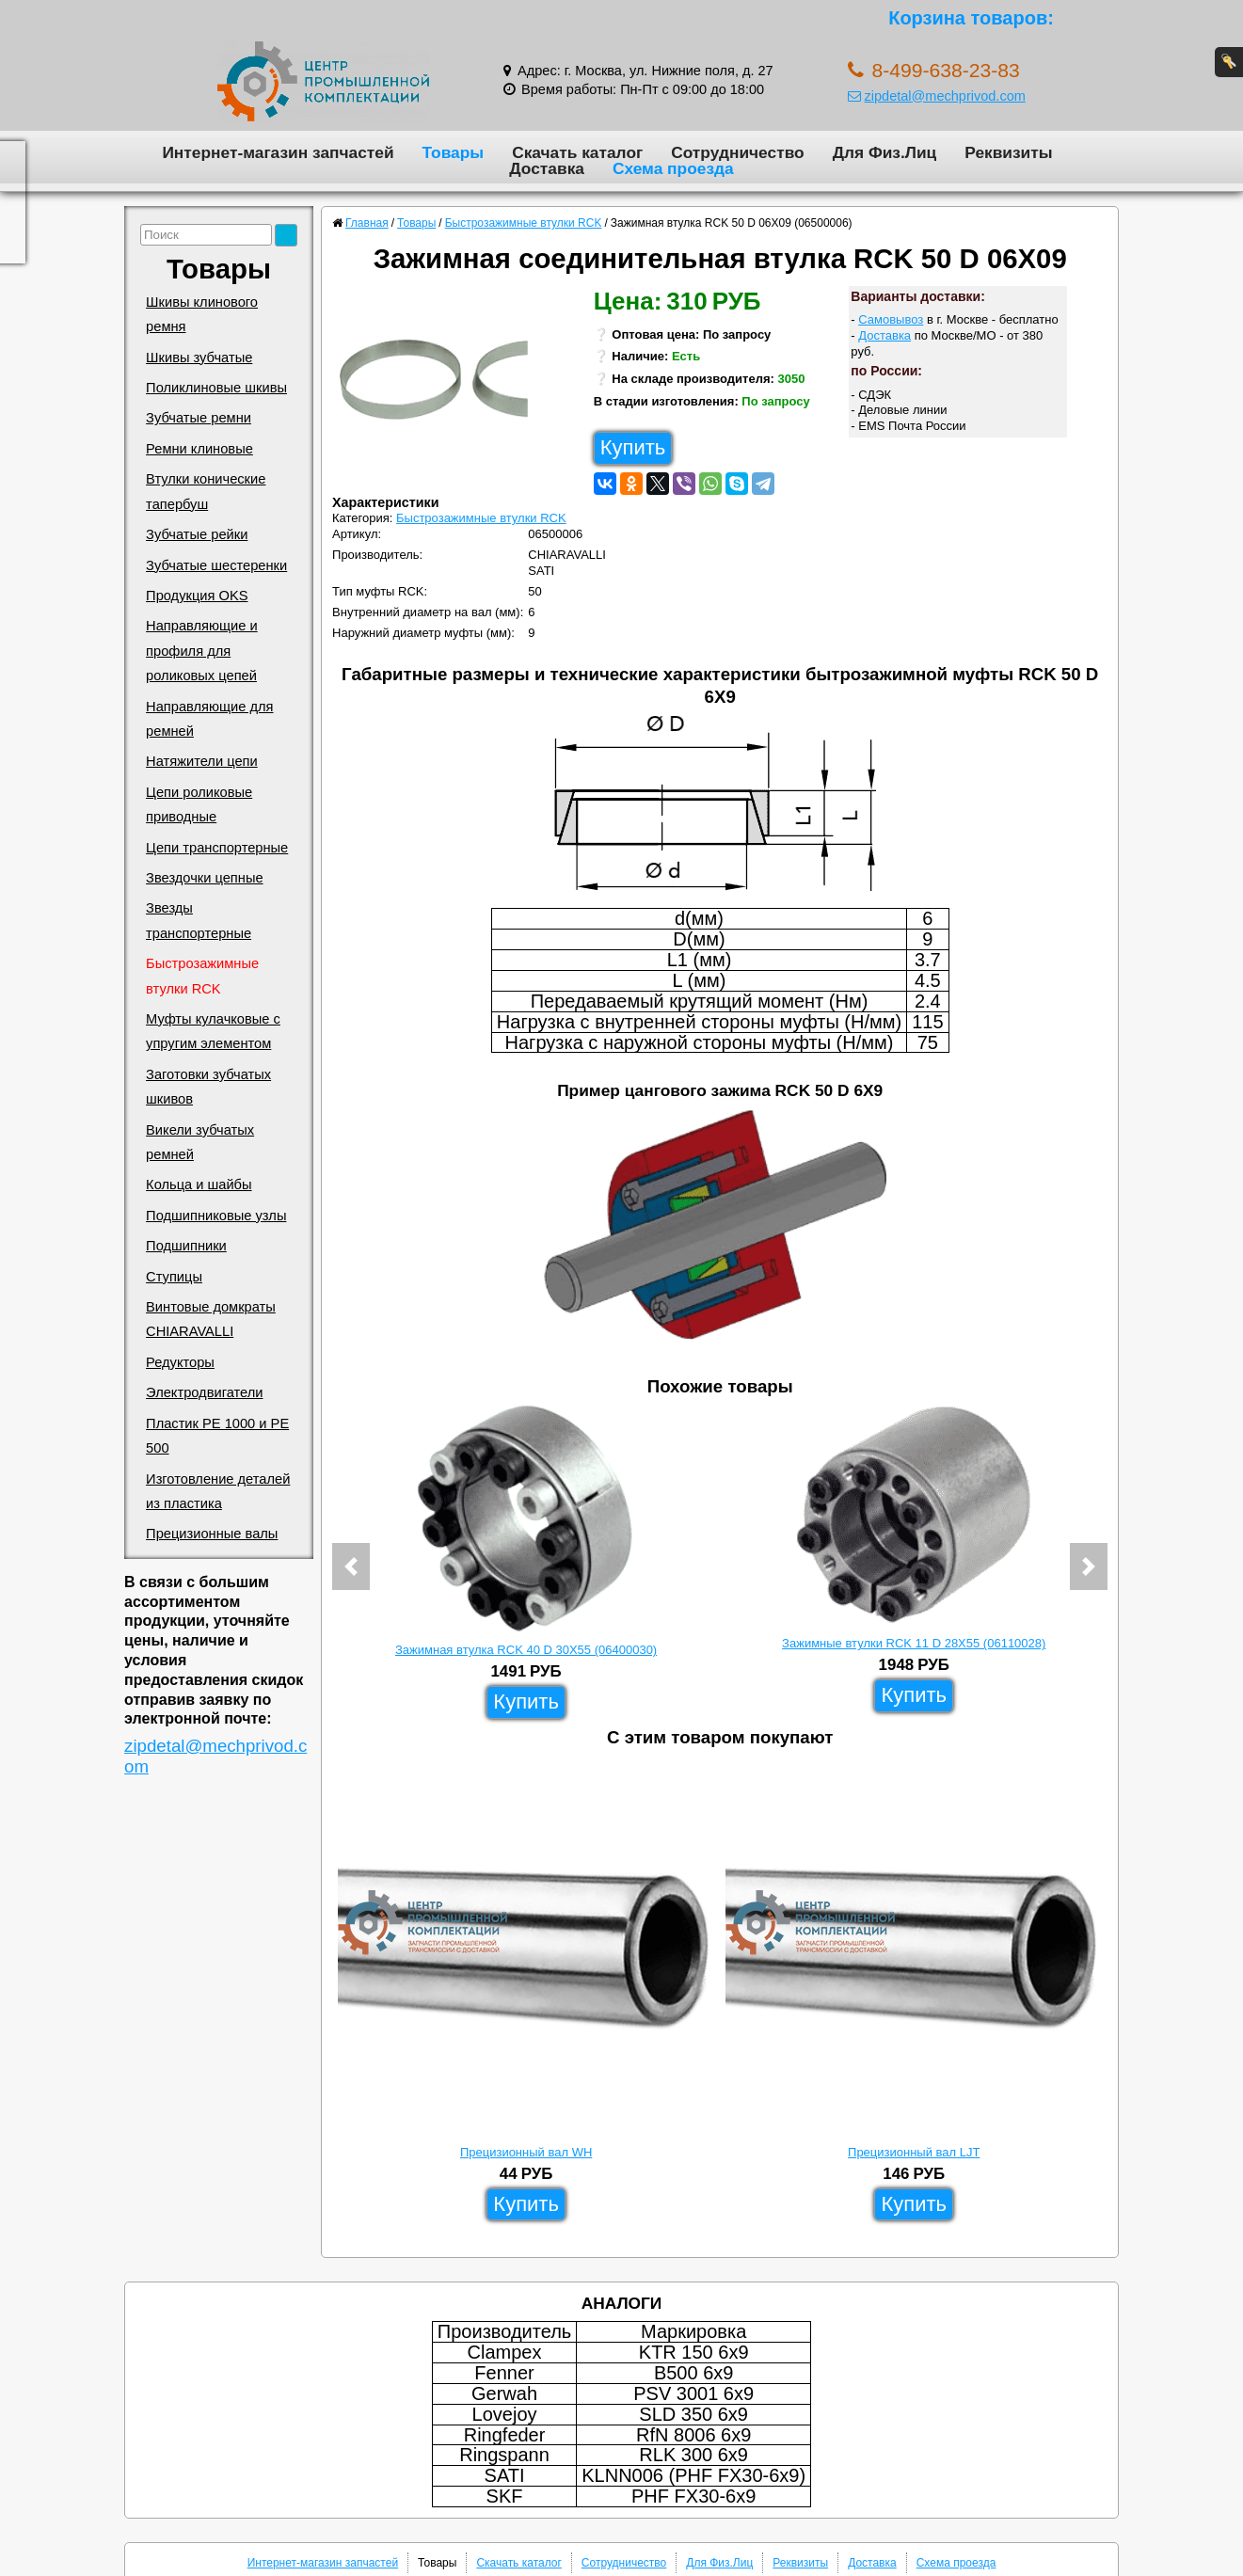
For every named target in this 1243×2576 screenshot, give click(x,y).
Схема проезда (673, 168)
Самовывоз (890, 319)
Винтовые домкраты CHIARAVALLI (211, 1319)
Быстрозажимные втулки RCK (202, 975)
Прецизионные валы (212, 1533)
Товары (453, 152)
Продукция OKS (196, 595)
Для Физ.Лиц (885, 152)
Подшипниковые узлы (216, 1215)
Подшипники (186, 1245)
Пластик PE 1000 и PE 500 (217, 1435)
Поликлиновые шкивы (216, 387)
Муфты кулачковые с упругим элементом (213, 1031)
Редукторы (180, 1362)
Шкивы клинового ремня (202, 314)
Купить (633, 447)
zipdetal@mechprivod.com (937, 95)
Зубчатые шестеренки (216, 565)
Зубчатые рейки (196, 534)
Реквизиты (1008, 152)
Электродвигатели (204, 1392)
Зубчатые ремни (198, 417)
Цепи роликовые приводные (199, 804)
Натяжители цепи (202, 761)
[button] (351, 1566)
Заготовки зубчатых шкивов (208, 1086)
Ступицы (174, 1276)
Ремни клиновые (199, 448)
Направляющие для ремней (209, 719)
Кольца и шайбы (198, 1184)
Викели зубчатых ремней (200, 1142)
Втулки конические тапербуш (205, 491)
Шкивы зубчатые (199, 357)
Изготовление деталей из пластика (218, 1491)
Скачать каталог (577, 152)
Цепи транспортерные (217, 847)
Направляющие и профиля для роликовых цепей (202, 650)
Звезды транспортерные (198, 920)
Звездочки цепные (204, 877)
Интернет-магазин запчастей (277, 152)
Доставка (546, 168)
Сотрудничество (737, 152)
